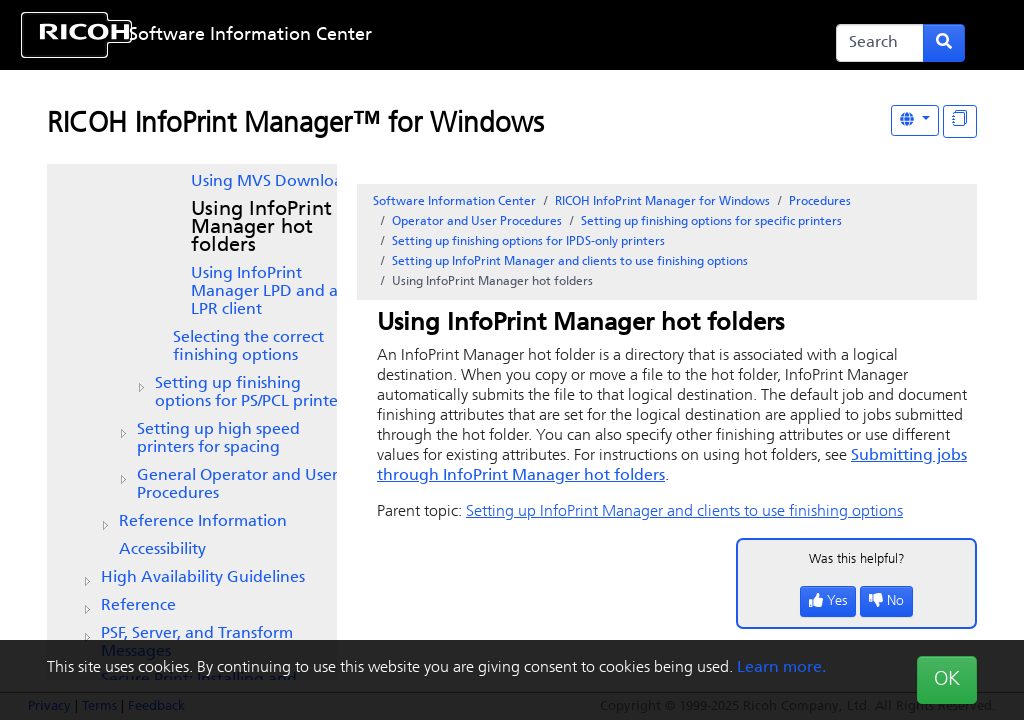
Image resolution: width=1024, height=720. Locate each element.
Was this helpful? (857, 559)
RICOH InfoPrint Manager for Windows (662, 202)
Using (272, 182)
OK (947, 680)
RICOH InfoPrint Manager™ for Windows (295, 125)
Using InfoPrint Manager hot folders (261, 228)
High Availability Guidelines (203, 578)
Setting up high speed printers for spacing (218, 439)
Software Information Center (250, 35)
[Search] (880, 43)
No (886, 601)
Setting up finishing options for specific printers (711, 222)
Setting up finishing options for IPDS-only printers (528, 242)
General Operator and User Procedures (237, 485)
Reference (138, 606)
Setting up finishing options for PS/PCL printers (252, 393)
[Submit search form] (944, 43)
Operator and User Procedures (477, 222)
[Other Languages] (915, 120)
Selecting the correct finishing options (248, 347)
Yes (828, 601)
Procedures (820, 202)
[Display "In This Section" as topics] (960, 121)
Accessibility (162, 550)
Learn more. (781, 668)
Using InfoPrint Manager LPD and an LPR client (269, 292)
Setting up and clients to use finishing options (570, 262)
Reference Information (203, 522)
